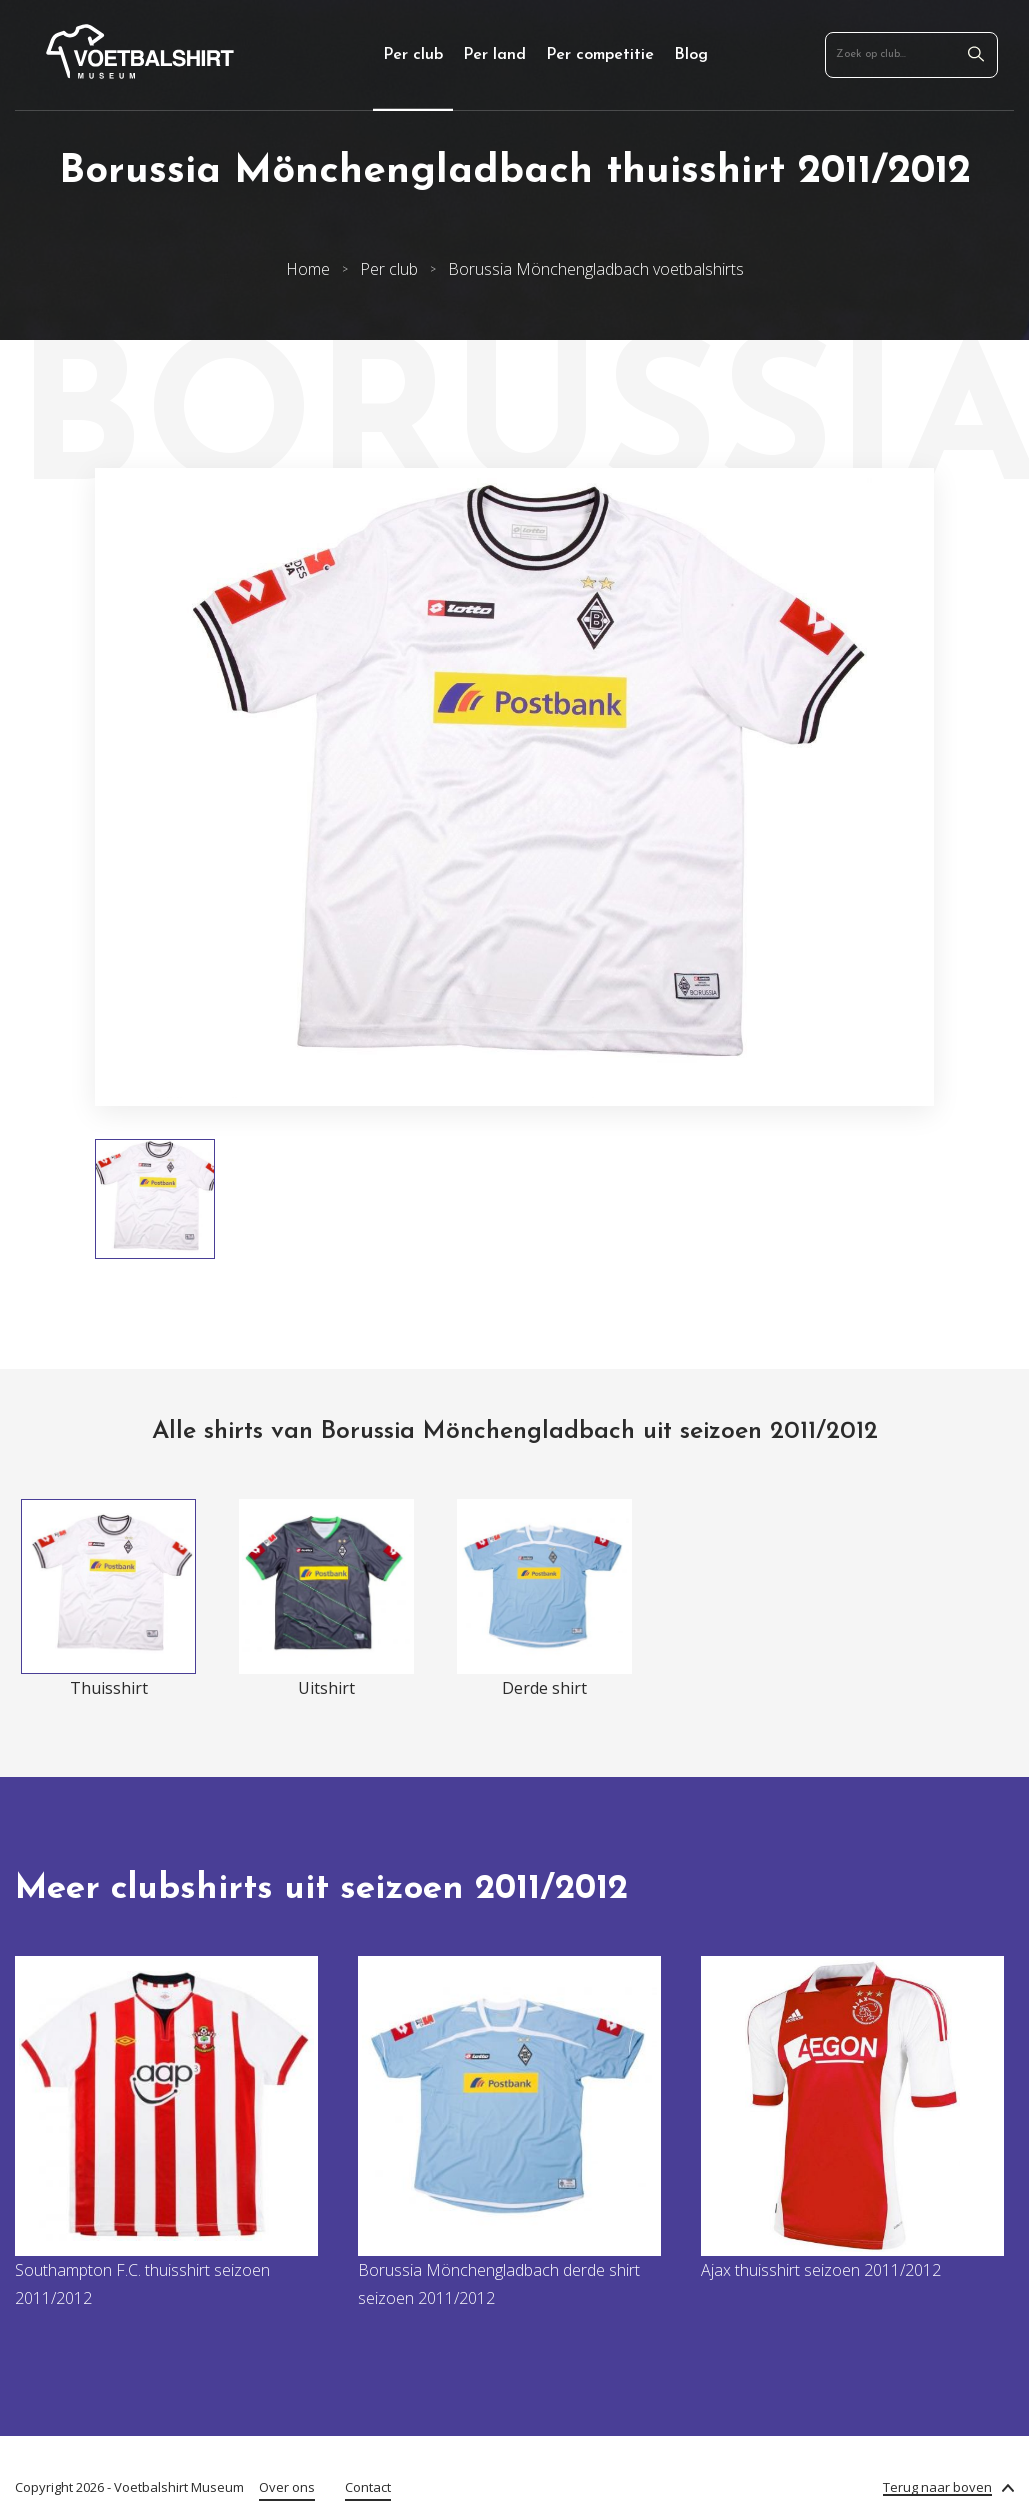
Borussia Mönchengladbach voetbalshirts (596, 269)
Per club (413, 55)
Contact (368, 2487)
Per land (494, 55)
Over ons (287, 2487)
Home (308, 269)
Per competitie (600, 55)
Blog (691, 55)
